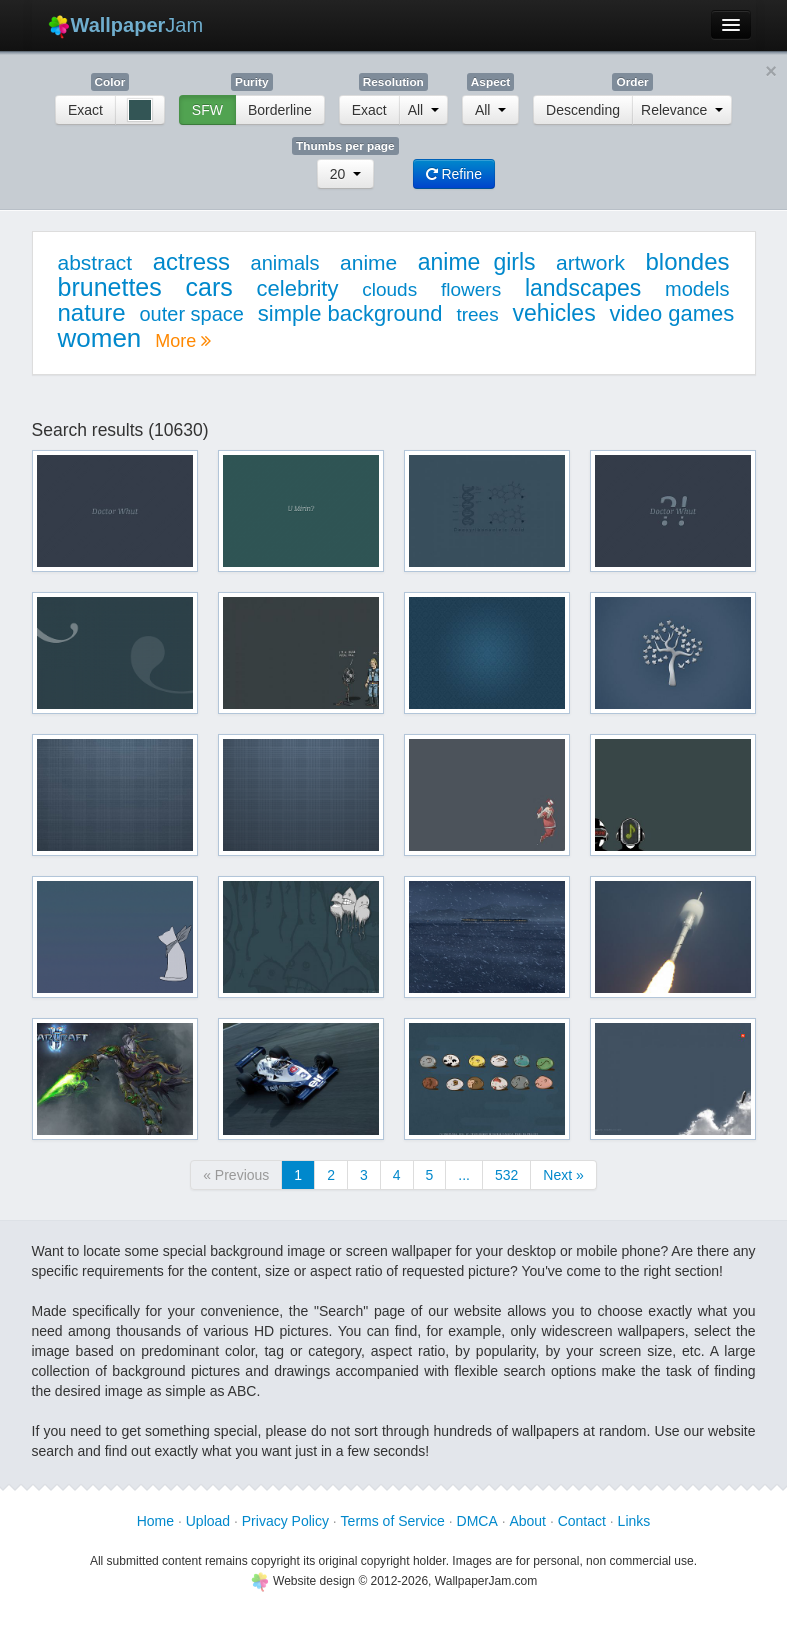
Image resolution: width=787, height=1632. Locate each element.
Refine (454, 174)
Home (155, 1521)
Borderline (280, 110)
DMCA (477, 1521)
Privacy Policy (285, 1521)
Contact (582, 1521)
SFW (207, 110)
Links (634, 1521)
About (527, 1521)
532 (506, 1175)
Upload (208, 1521)
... (464, 1175)
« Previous (236, 1175)
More (183, 341)
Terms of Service (393, 1521)
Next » (563, 1175)
